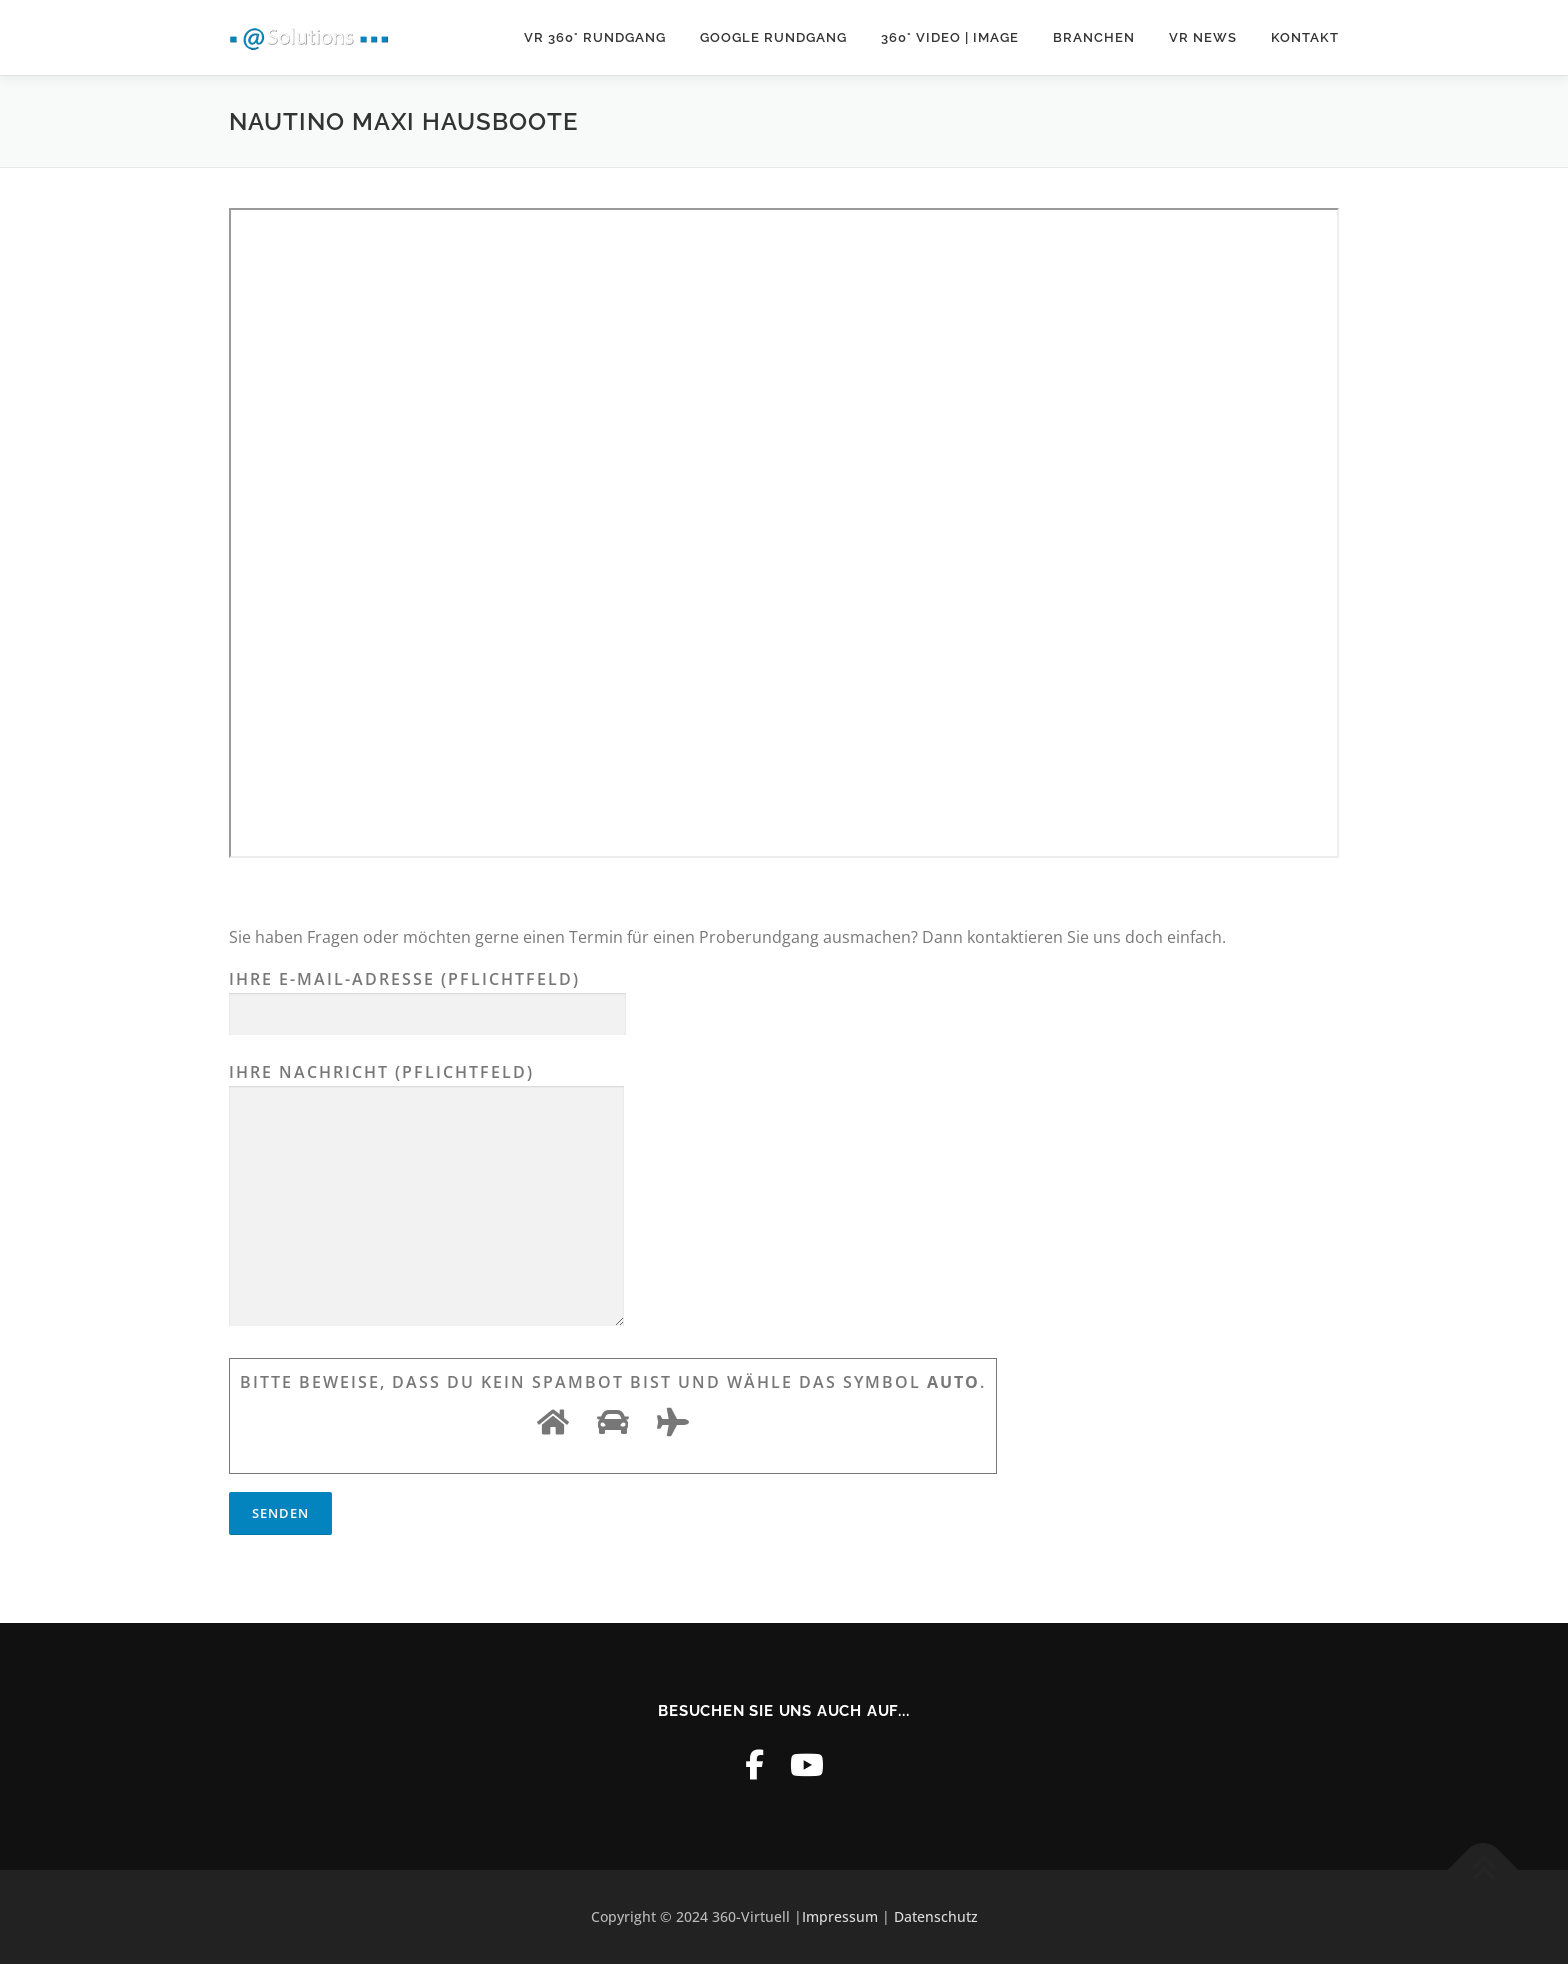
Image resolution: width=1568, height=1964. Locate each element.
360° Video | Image (950, 37)
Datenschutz (936, 1916)
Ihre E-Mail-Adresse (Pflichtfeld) (427, 996)
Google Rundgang (773, 37)
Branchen (1094, 37)
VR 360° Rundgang (595, 37)
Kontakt (1305, 37)
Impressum (840, 1916)
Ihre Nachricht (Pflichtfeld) (426, 1196)
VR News (1203, 37)
